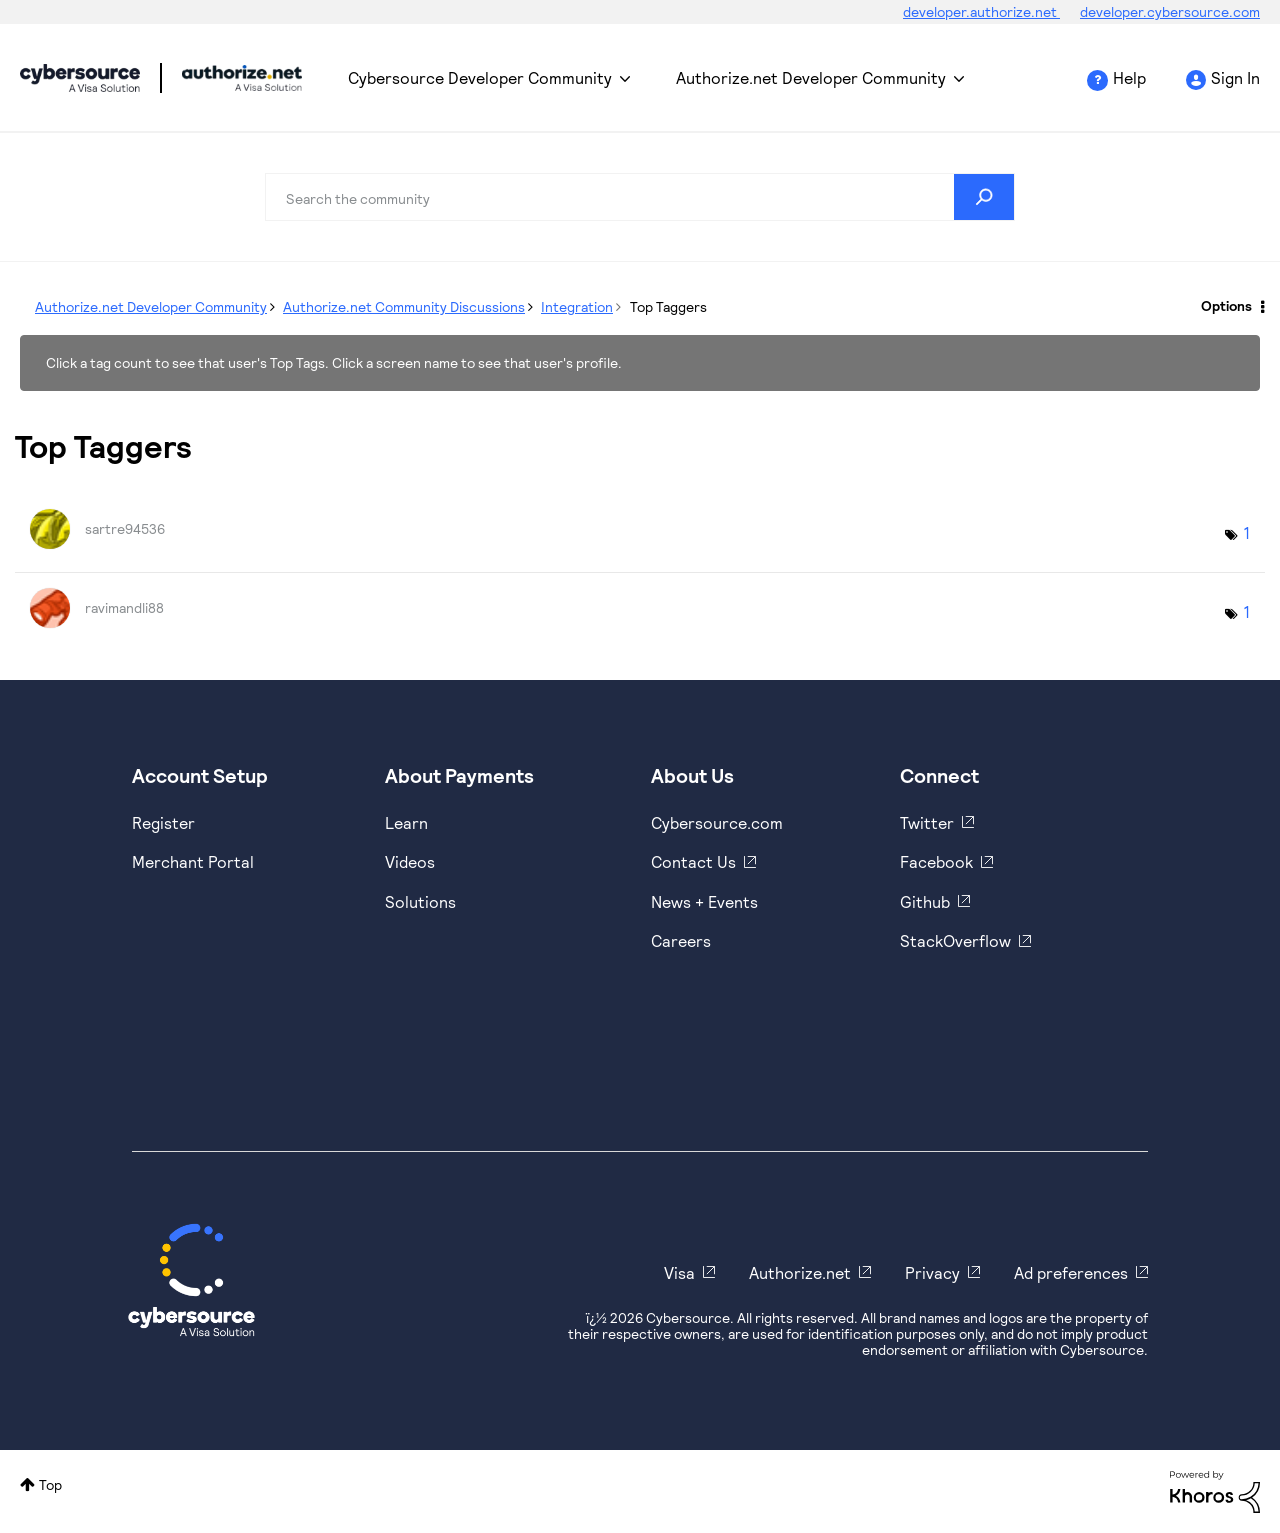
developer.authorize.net (981, 11)
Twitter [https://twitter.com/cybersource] (927, 822)
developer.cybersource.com (1170, 11)
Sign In (1235, 77)
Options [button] (1226, 305)
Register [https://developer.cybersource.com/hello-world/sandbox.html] (163, 822)
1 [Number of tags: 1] (1247, 532)
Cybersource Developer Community (80, 78)
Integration (577, 306)
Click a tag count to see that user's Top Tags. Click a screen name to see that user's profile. (334, 362)
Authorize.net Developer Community (811, 77)
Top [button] (50, 1484)
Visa (679, 1272)
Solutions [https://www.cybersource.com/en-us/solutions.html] (420, 901)
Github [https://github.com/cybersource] (925, 901)
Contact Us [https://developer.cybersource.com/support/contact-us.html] (693, 861)
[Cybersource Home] (191, 1280)
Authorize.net (800, 1272)
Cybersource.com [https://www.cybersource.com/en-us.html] (717, 822)
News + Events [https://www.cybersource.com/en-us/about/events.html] (704, 901)
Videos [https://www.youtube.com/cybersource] (410, 861)
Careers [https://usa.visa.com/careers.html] (681, 940)
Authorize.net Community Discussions (404, 306)
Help (1129, 77)
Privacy (932, 1272)
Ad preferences (1071, 1272)
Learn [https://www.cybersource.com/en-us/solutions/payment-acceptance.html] (406, 822)
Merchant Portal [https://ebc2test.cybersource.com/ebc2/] (193, 861)
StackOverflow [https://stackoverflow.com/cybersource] (955, 940)
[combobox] (640, 197)
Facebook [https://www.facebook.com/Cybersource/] (936, 861)
